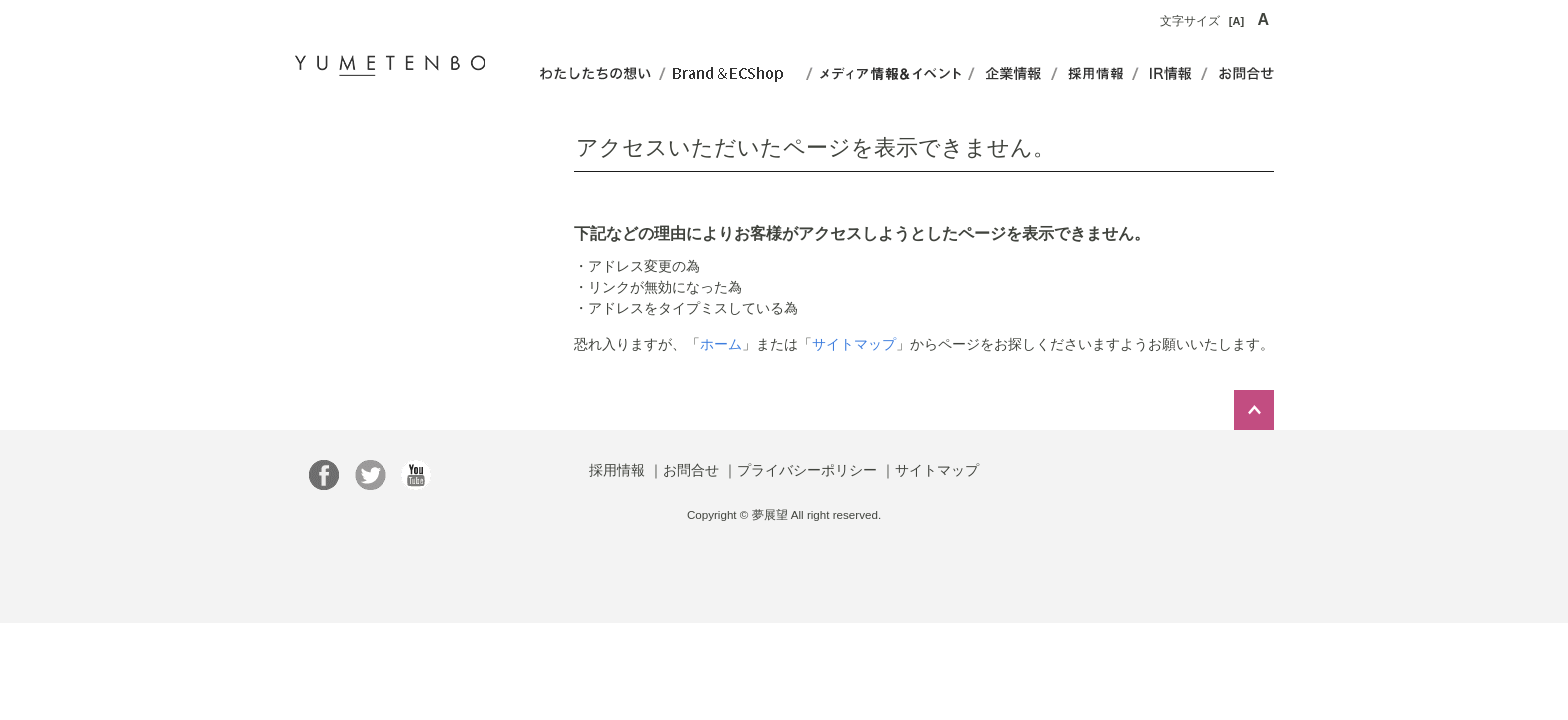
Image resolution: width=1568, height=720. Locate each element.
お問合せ (1241, 73)
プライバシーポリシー (807, 470)
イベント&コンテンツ (890, 73)
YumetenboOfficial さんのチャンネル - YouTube (416, 475)
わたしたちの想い (593, 73)
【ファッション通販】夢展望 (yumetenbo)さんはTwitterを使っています (370, 475)
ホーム (721, 344)
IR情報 (1169, 73)
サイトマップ (854, 344)
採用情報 (617, 470)
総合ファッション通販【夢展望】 (324, 475)
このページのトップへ (1254, 410)
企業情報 (1012, 73)
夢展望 (389, 63)
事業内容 (1094, 73)
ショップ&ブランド (735, 73)
